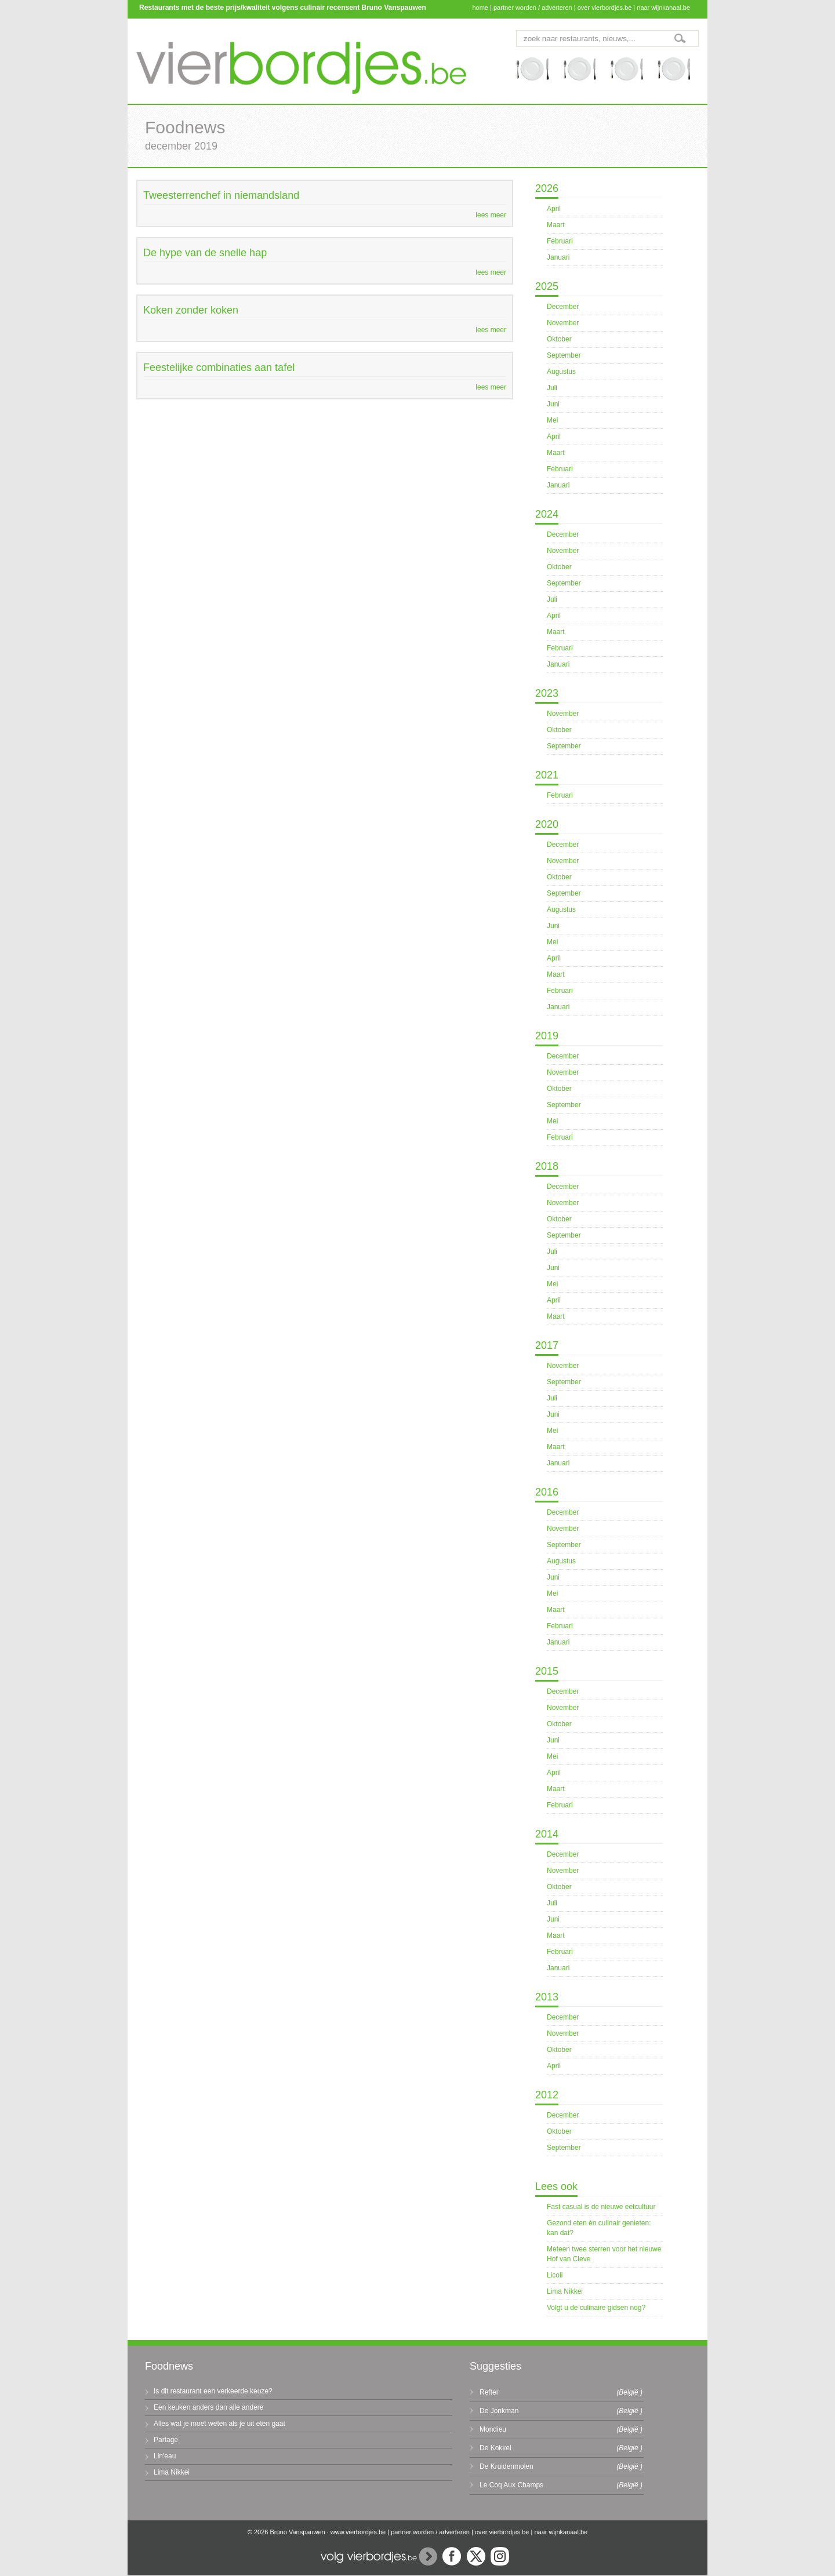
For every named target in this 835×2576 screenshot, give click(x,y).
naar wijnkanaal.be (663, 7)
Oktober (559, 339)
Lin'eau (165, 2456)
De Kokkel (495, 2448)
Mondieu (493, 2429)
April (554, 209)
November (563, 323)
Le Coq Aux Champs (511, 2485)
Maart (556, 225)
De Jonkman (499, 2411)
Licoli (554, 2275)
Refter (489, 2392)
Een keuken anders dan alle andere (208, 2407)
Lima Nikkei (565, 2291)
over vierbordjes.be (605, 7)
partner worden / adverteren (532, 7)
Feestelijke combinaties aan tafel (219, 367)
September (564, 355)
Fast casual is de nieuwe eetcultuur (601, 2207)
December (563, 307)
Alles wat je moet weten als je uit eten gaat (219, 2423)
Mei (552, 420)
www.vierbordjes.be (358, 2531)
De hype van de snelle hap (205, 253)
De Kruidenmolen (506, 2466)
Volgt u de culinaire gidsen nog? (596, 2308)
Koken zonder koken (190, 310)
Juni (553, 404)
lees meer (490, 215)
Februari (560, 241)
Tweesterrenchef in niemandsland (221, 195)
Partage (166, 2440)
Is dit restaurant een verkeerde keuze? (213, 2391)
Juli (552, 388)
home (480, 7)
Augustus (561, 372)
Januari (558, 257)
